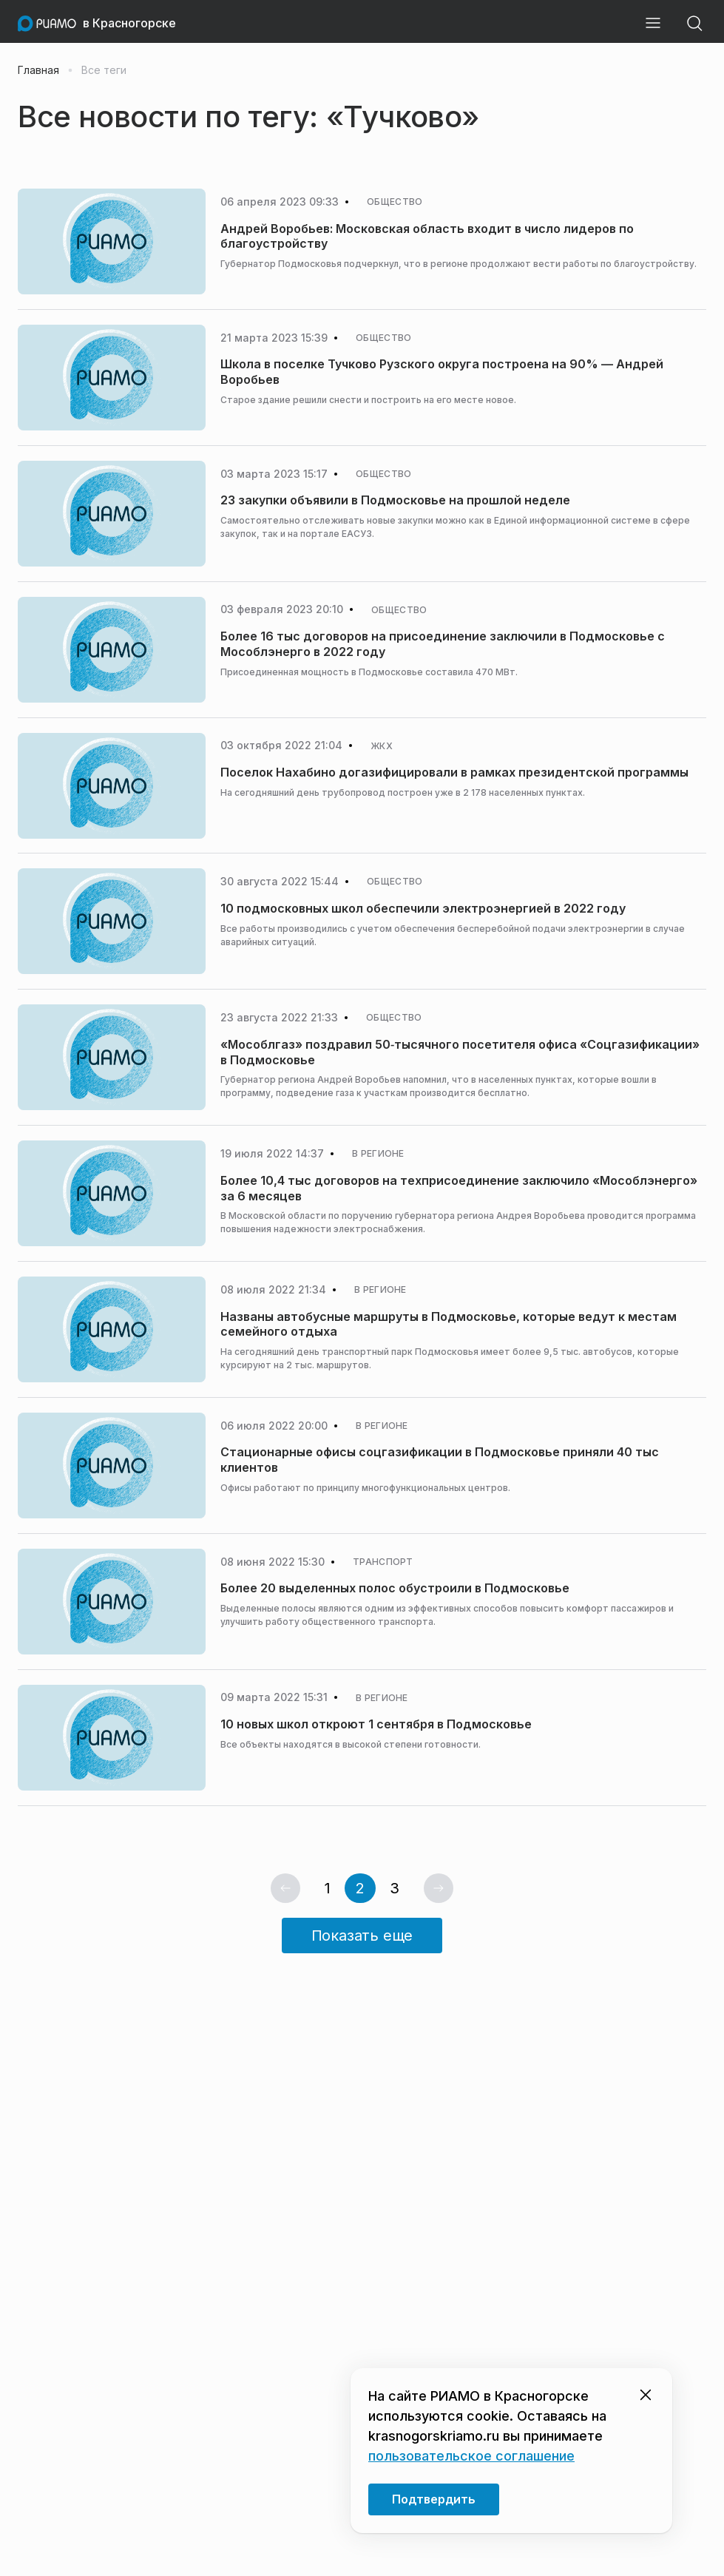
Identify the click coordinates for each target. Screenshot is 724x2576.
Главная (38, 70)
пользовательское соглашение (471, 2456)
